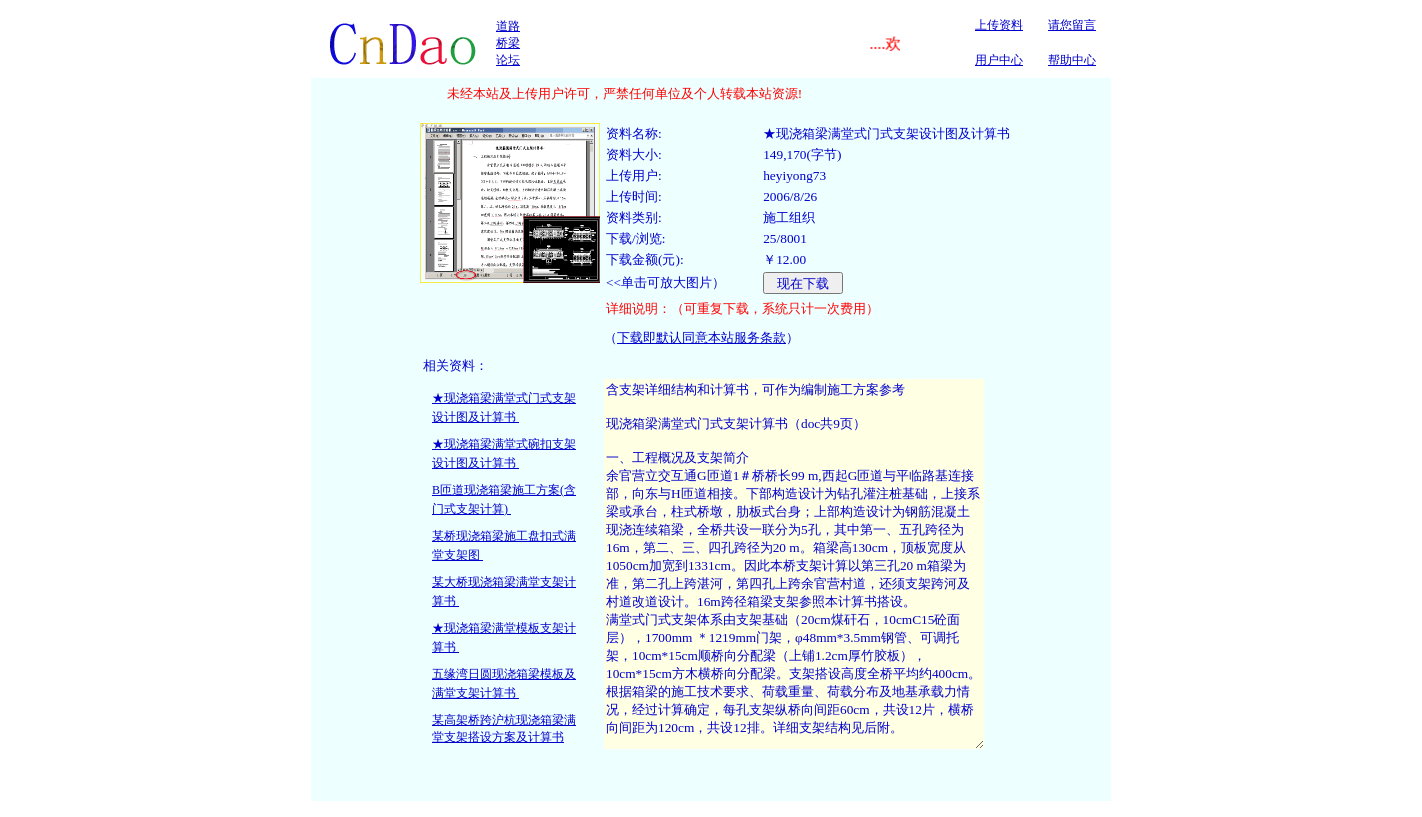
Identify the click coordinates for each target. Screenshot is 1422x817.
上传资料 (999, 25)
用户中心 (999, 60)
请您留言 (1072, 25)
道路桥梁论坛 (508, 43)
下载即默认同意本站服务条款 (701, 337)
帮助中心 (1072, 60)
